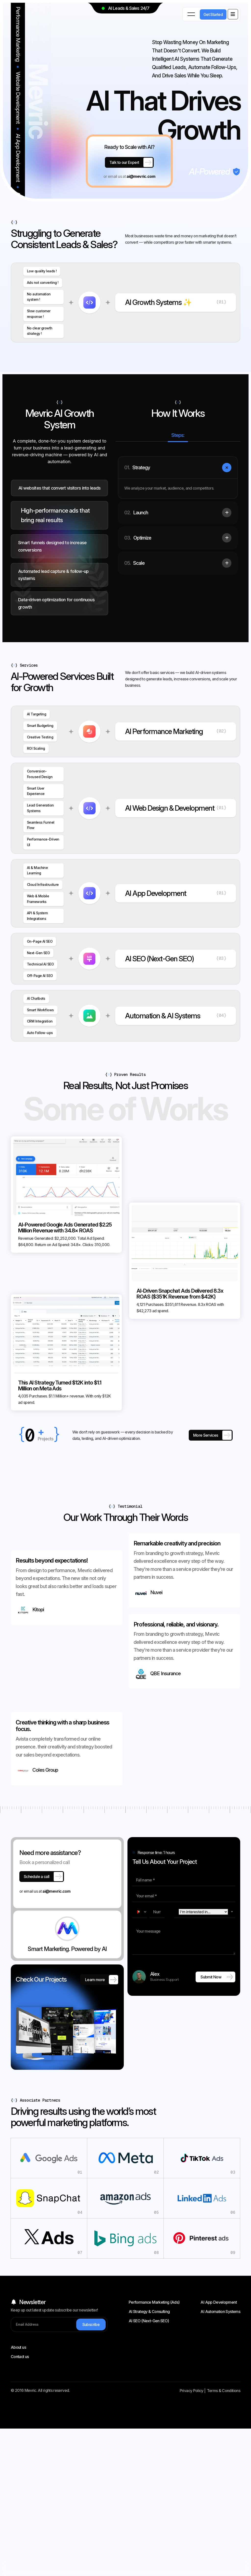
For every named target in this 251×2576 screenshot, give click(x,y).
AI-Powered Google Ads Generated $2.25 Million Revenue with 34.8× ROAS (65, 1228)
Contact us (20, 2356)
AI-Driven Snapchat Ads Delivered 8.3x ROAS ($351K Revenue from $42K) (180, 1294)
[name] (233, 14)
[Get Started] (213, 14)
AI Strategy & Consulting (149, 2311)
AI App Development (155, 893)
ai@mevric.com (140, 176)
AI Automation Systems (220, 2311)
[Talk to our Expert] (129, 162)
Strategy (177, 467)
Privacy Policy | (193, 2390)
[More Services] (211, 1435)
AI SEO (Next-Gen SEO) (159, 959)
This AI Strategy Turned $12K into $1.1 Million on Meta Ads (59, 1386)
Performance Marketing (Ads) (154, 2302)
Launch (177, 512)
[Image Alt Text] (13, 5)
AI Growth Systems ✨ (158, 302)
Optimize (177, 537)
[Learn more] (99, 1979)
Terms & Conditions (223, 2390)
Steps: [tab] (177, 435)
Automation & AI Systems (162, 1016)
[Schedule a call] (41, 1876)
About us (18, 2347)
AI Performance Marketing (164, 731)
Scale (177, 563)
